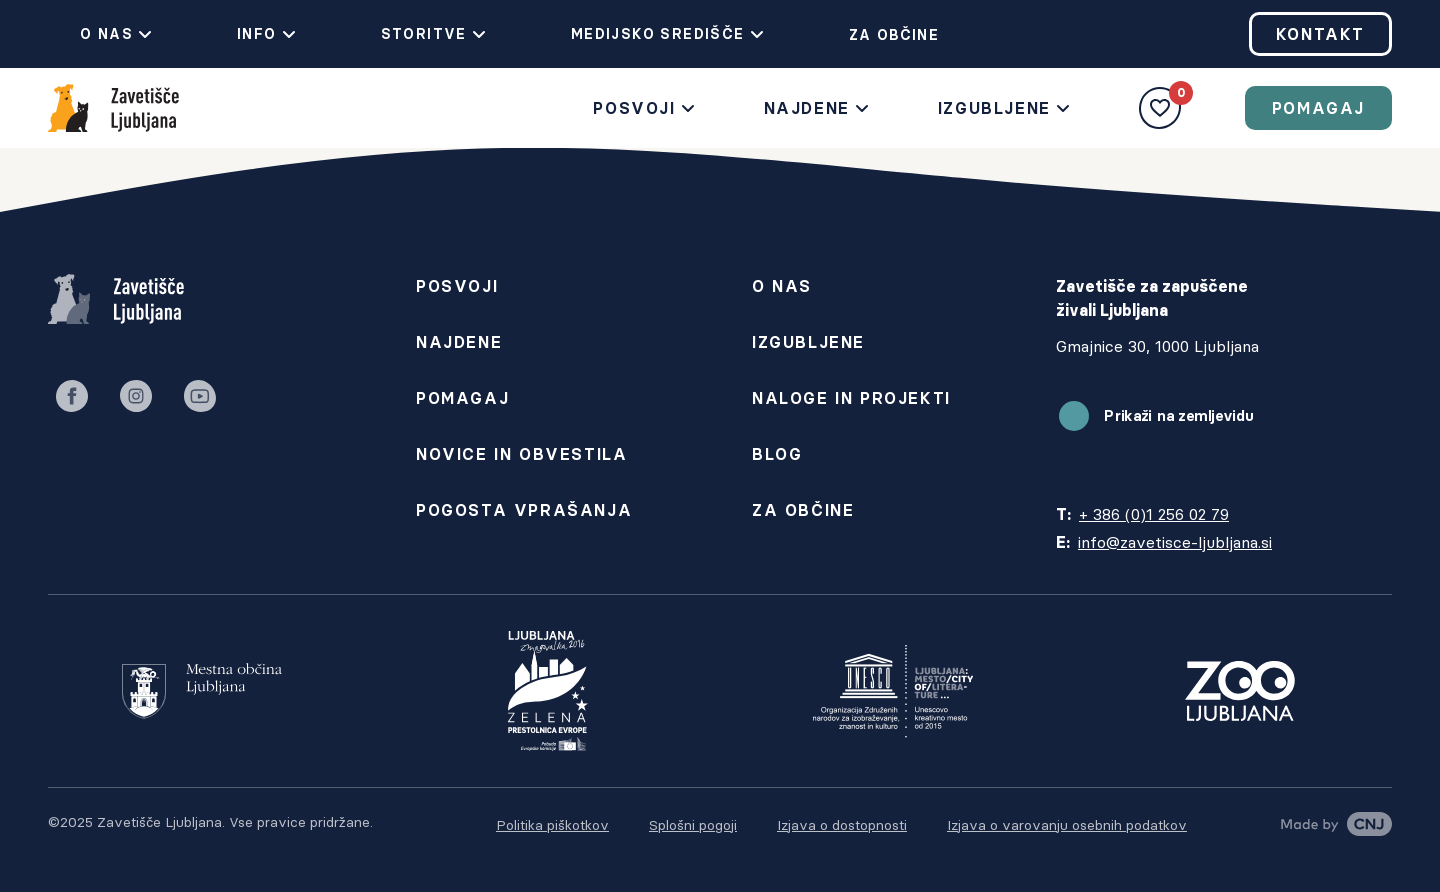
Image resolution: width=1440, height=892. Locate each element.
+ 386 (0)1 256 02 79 (1154, 514)
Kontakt (1320, 34)
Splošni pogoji (693, 825)
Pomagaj (1318, 108)
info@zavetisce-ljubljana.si (1175, 542)
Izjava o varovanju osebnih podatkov (1067, 825)
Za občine (878, 35)
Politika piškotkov (552, 825)
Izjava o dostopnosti (842, 825)
